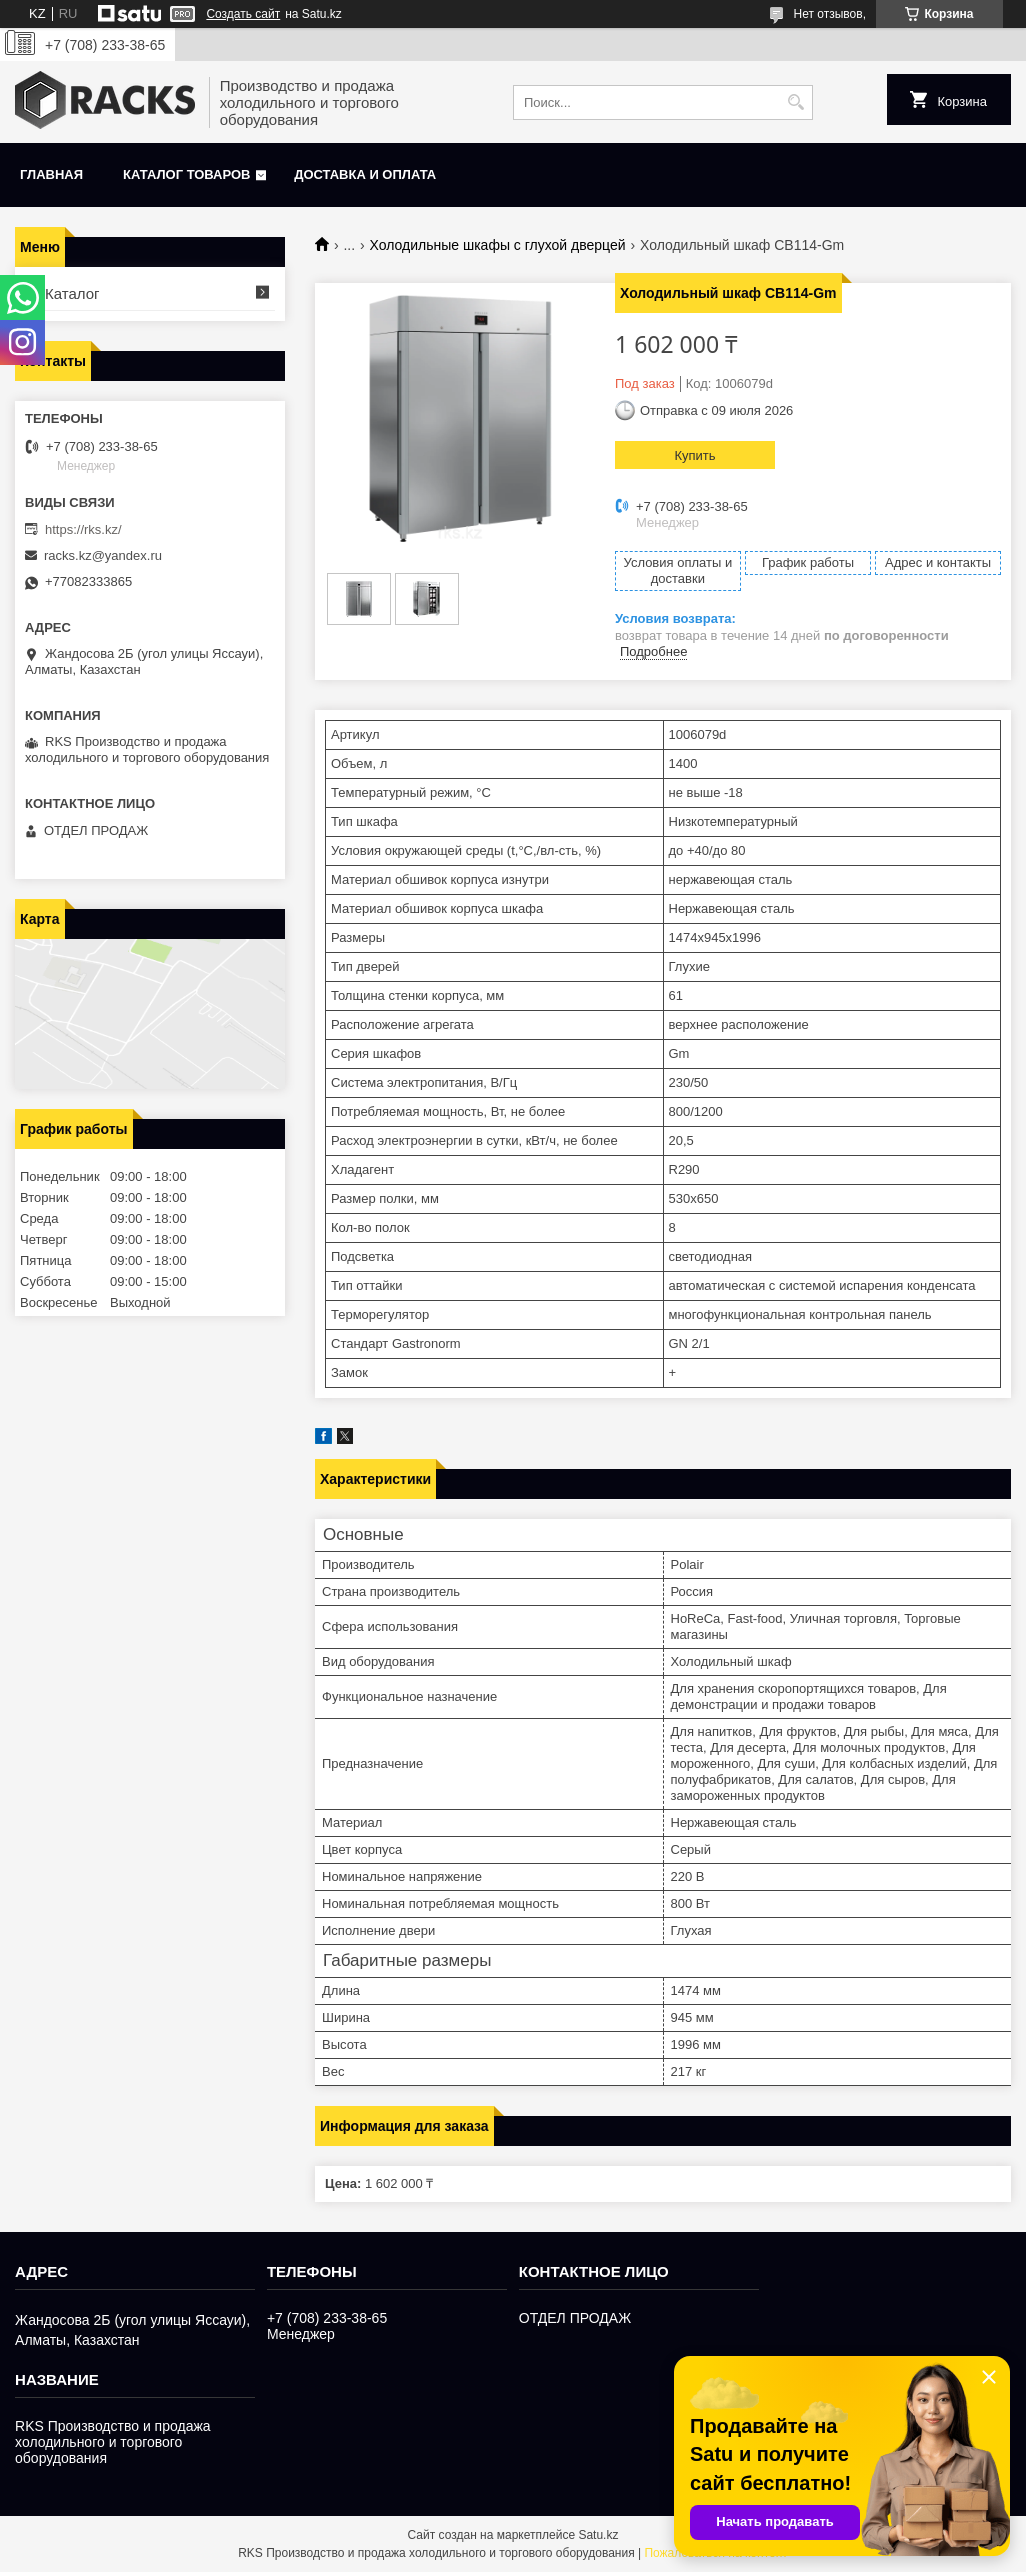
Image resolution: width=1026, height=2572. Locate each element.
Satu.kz (598, 2535)
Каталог (72, 293)
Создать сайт (243, 14)
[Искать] (795, 102)
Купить (694, 455)
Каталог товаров (186, 174)
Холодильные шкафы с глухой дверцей (498, 245)
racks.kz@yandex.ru (103, 555)
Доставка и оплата (365, 174)
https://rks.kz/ (83, 529)
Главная (51, 174)
